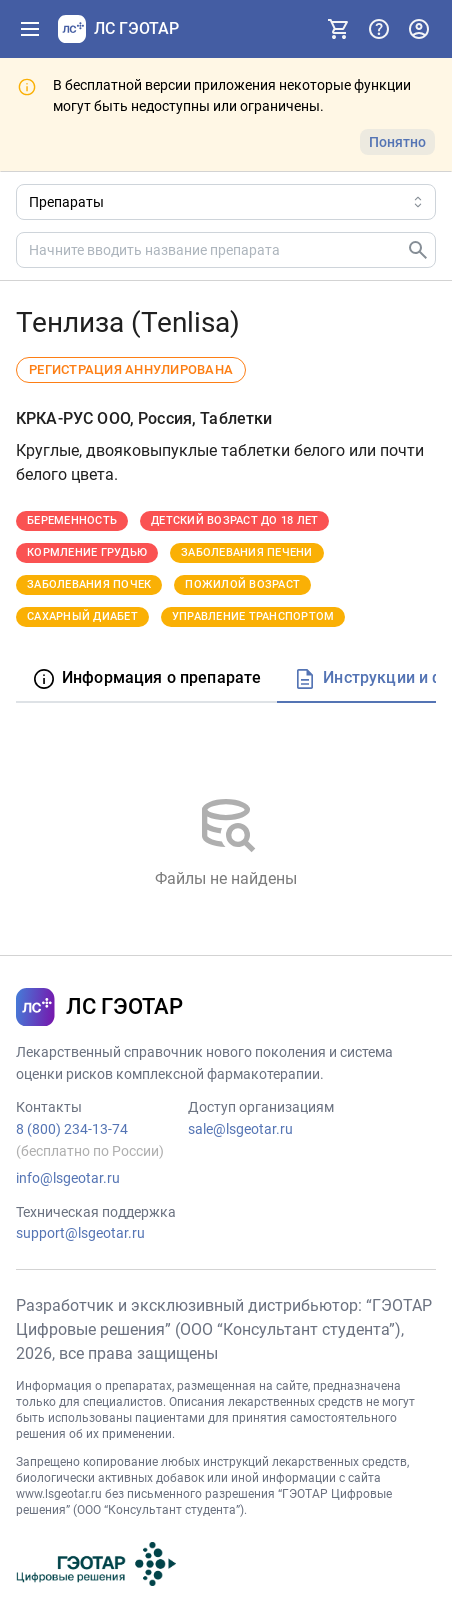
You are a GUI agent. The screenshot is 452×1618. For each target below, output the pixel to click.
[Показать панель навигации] (30, 29)
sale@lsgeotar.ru (240, 1129)
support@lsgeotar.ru (80, 1233)
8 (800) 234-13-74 (72, 1129)
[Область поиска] (226, 202)
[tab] (146, 679)
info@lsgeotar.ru (68, 1178)
